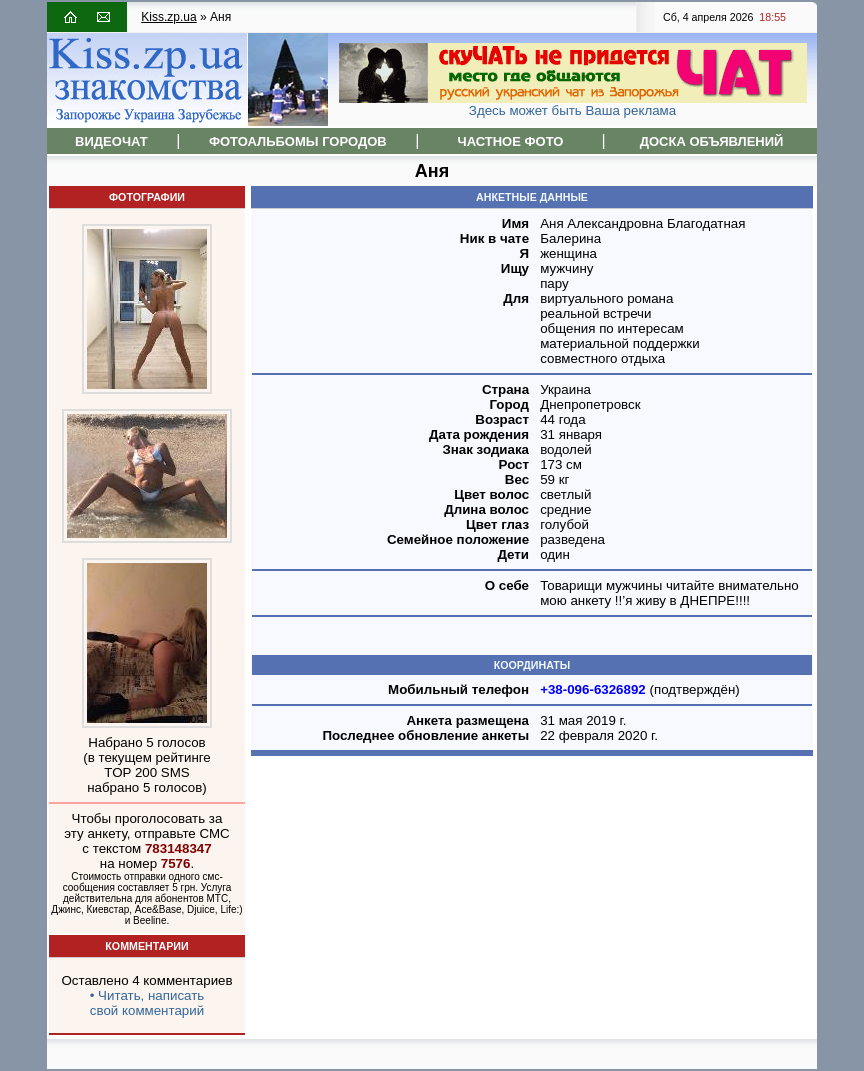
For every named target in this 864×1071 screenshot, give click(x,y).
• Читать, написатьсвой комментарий (147, 1003)
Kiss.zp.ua (168, 17)
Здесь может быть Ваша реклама (572, 110)
